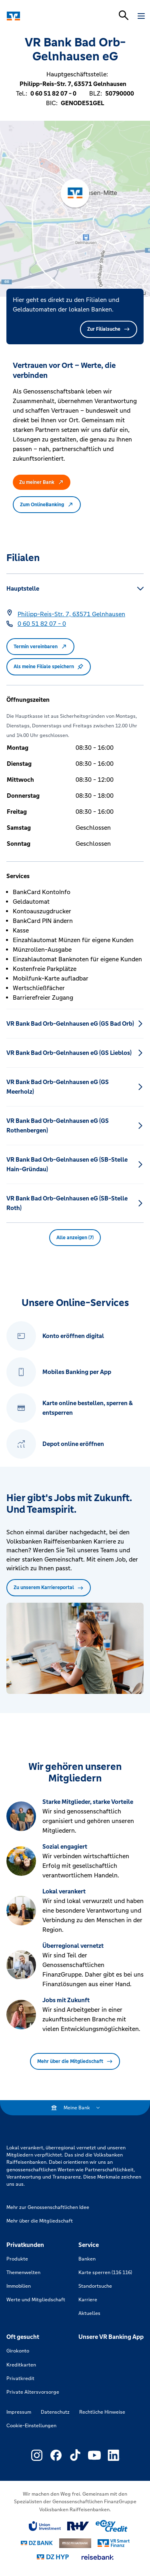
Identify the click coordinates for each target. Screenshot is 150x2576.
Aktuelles (89, 2313)
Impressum (18, 2412)
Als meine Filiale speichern (49, 666)
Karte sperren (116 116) (105, 2272)
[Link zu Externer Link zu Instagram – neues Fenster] (36, 2455)
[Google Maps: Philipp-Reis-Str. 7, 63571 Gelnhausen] (71, 614)
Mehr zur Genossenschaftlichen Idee (47, 2207)
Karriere (87, 2299)
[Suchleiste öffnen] (123, 15)
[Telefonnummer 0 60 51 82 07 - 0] (42, 624)
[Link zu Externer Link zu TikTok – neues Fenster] (75, 2455)
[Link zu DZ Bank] (37, 2543)
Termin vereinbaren (40, 646)
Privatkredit (20, 2378)
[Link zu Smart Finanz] (114, 2543)
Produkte (17, 2259)
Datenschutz (55, 2412)
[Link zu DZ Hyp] (53, 2557)
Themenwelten (23, 2272)
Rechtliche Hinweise (102, 2412)
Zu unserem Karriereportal (49, 1587)
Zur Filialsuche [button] (108, 329)
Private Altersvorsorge (32, 2392)
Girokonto (17, 2351)
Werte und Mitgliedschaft (35, 2299)
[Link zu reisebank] (98, 2557)
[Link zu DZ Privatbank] (75, 2543)
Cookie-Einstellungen (31, 2425)
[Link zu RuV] (78, 2526)
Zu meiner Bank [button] (41, 482)
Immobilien (18, 2286)
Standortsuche (95, 2286)
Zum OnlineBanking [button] (47, 504)
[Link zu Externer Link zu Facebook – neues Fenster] (56, 2455)
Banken (87, 2259)
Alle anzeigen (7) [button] (75, 1237)
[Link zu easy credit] (112, 2526)
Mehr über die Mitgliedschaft (75, 2061)
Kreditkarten (21, 2365)
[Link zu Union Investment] (45, 2526)
